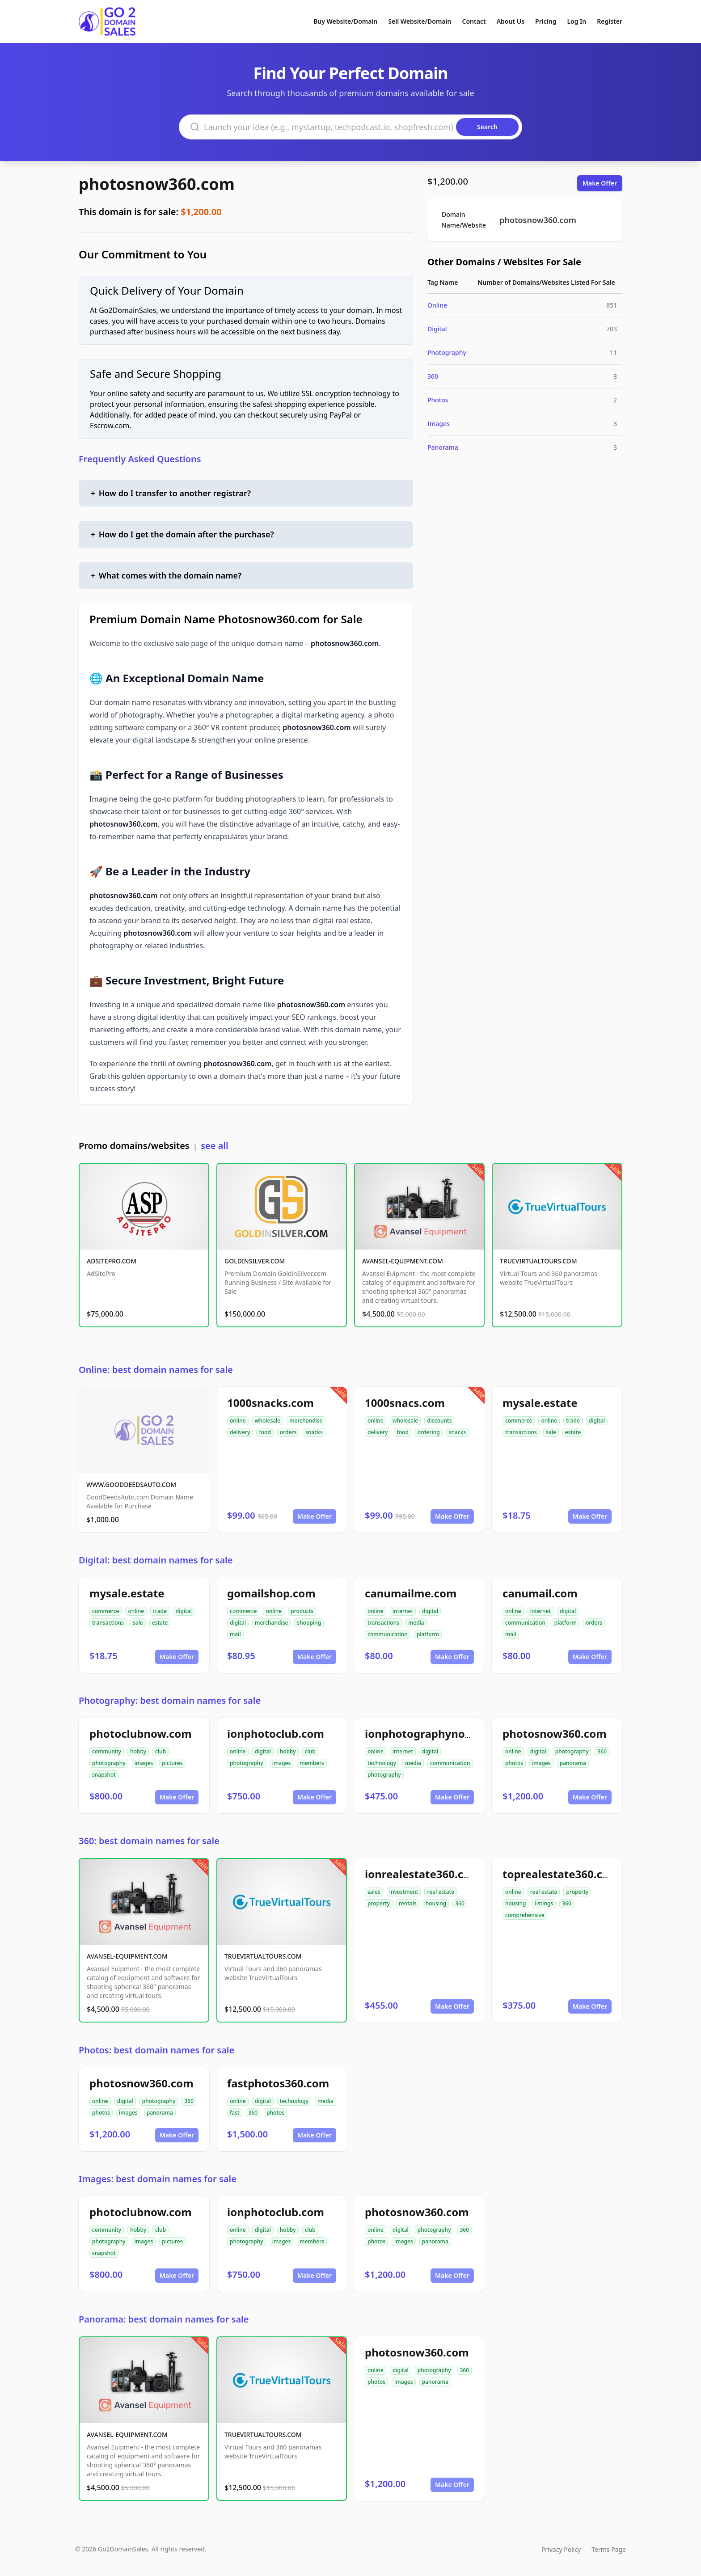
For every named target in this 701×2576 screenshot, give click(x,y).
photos (514, 1763)
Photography (446, 352)
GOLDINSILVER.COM (254, 1261)
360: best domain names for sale (149, 1841)
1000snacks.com (270, 1402)
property (378, 1903)
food (264, 1432)
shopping (309, 1622)
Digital (437, 329)
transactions (521, 1432)
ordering (429, 1432)
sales (373, 1892)
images (144, 1763)
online (238, 1420)
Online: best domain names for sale (156, 1370)
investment (403, 1892)
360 (432, 376)
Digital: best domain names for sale (155, 1560)
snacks (314, 1432)
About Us (510, 21)
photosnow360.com (157, 184)
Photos (437, 400)
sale (551, 1432)
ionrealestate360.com (423, 1874)
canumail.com (540, 1593)
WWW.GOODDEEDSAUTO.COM (131, 1484)
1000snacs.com (405, 1402)
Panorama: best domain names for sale (164, 2319)
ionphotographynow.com (432, 1733)
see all (214, 1146)
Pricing (545, 21)
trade (573, 1420)
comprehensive (525, 1915)
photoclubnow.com (140, 1733)
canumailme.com (410, 1593)
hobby (138, 1751)
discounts (439, 1420)
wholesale (268, 1420)
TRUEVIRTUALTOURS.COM (538, 1261)
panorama (573, 1763)
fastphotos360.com (278, 2083)
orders (288, 1432)
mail (235, 1634)
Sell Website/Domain (419, 21)
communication (387, 1634)
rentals (408, 1903)
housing (436, 1903)
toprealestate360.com (561, 1874)
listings (544, 1903)
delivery (240, 1432)
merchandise (305, 1420)
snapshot (104, 1774)
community (106, 1751)
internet (403, 1611)
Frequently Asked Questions (140, 459)
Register (609, 21)
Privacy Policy (561, 2549)
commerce (518, 1420)
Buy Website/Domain (345, 21)
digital (597, 1420)
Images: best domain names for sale (157, 2179)
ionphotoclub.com (275, 1733)
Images (438, 423)
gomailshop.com (271, 1593)
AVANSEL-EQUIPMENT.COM (402, 1261)
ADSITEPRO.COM (111, 1261)
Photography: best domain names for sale (170, 1700)
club (160, 1751)
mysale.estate (540, 1402)
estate (573, 1432)
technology (381, 1763)
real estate (440, 1892)
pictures (172, 1763)
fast (235, 2112)
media (416, 1622)
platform (428, 1634)
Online (437, 305)
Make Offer (600, 183)
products (302, 1611)
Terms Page (608, 2549)
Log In (576, 21)
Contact (474, 21)
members (312, 1763)
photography (109, 1763)
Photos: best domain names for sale (156, 2050)
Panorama (442, 447)
